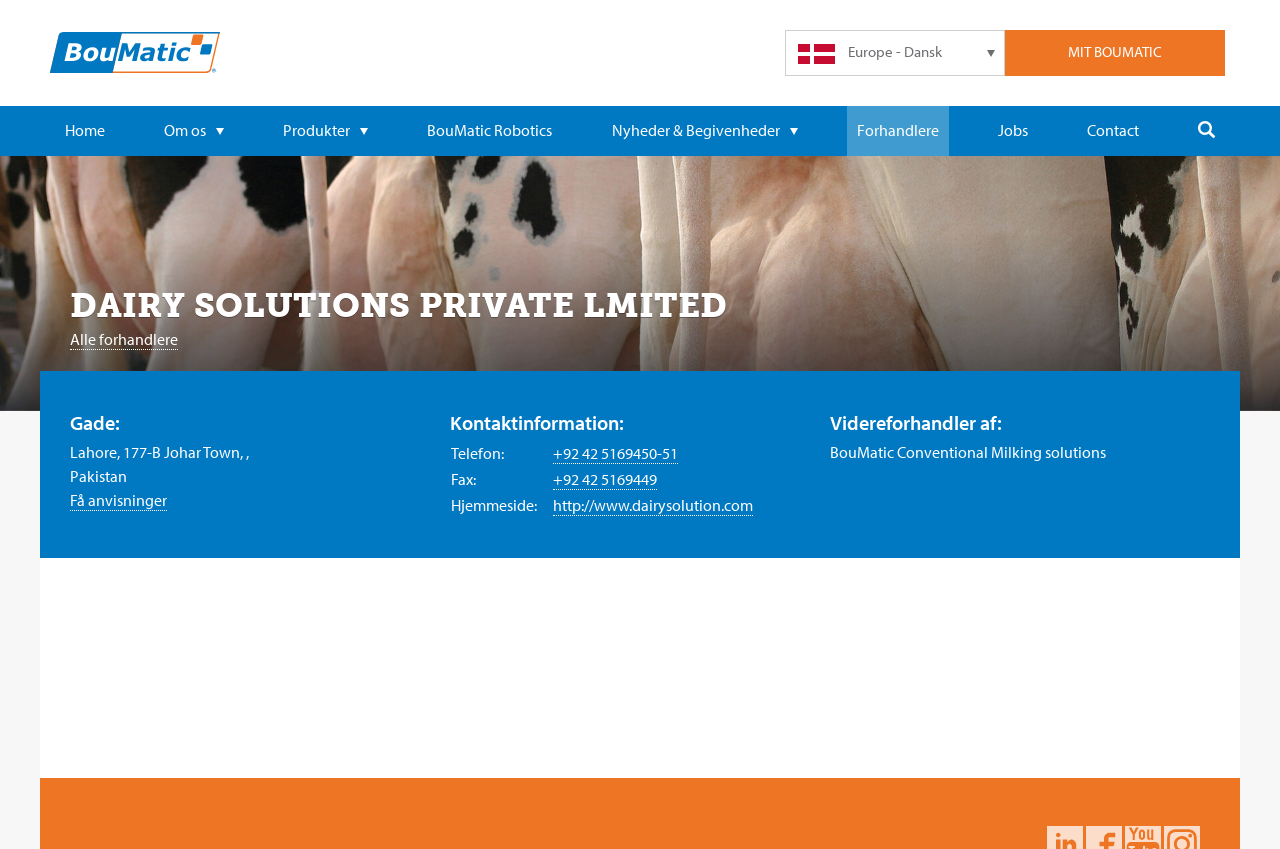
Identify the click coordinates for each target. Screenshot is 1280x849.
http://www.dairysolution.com (653, 505)
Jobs (1013, 130)
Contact (1113, 130)
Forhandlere (898, 130)
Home (85, 130)
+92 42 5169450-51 (615, 453)
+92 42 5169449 (605, 479)
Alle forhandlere (124, 339)
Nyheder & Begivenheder (705, 130)
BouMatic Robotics (489, 130)
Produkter (325, 130)
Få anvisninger (118, 500)
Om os (194, 130)
